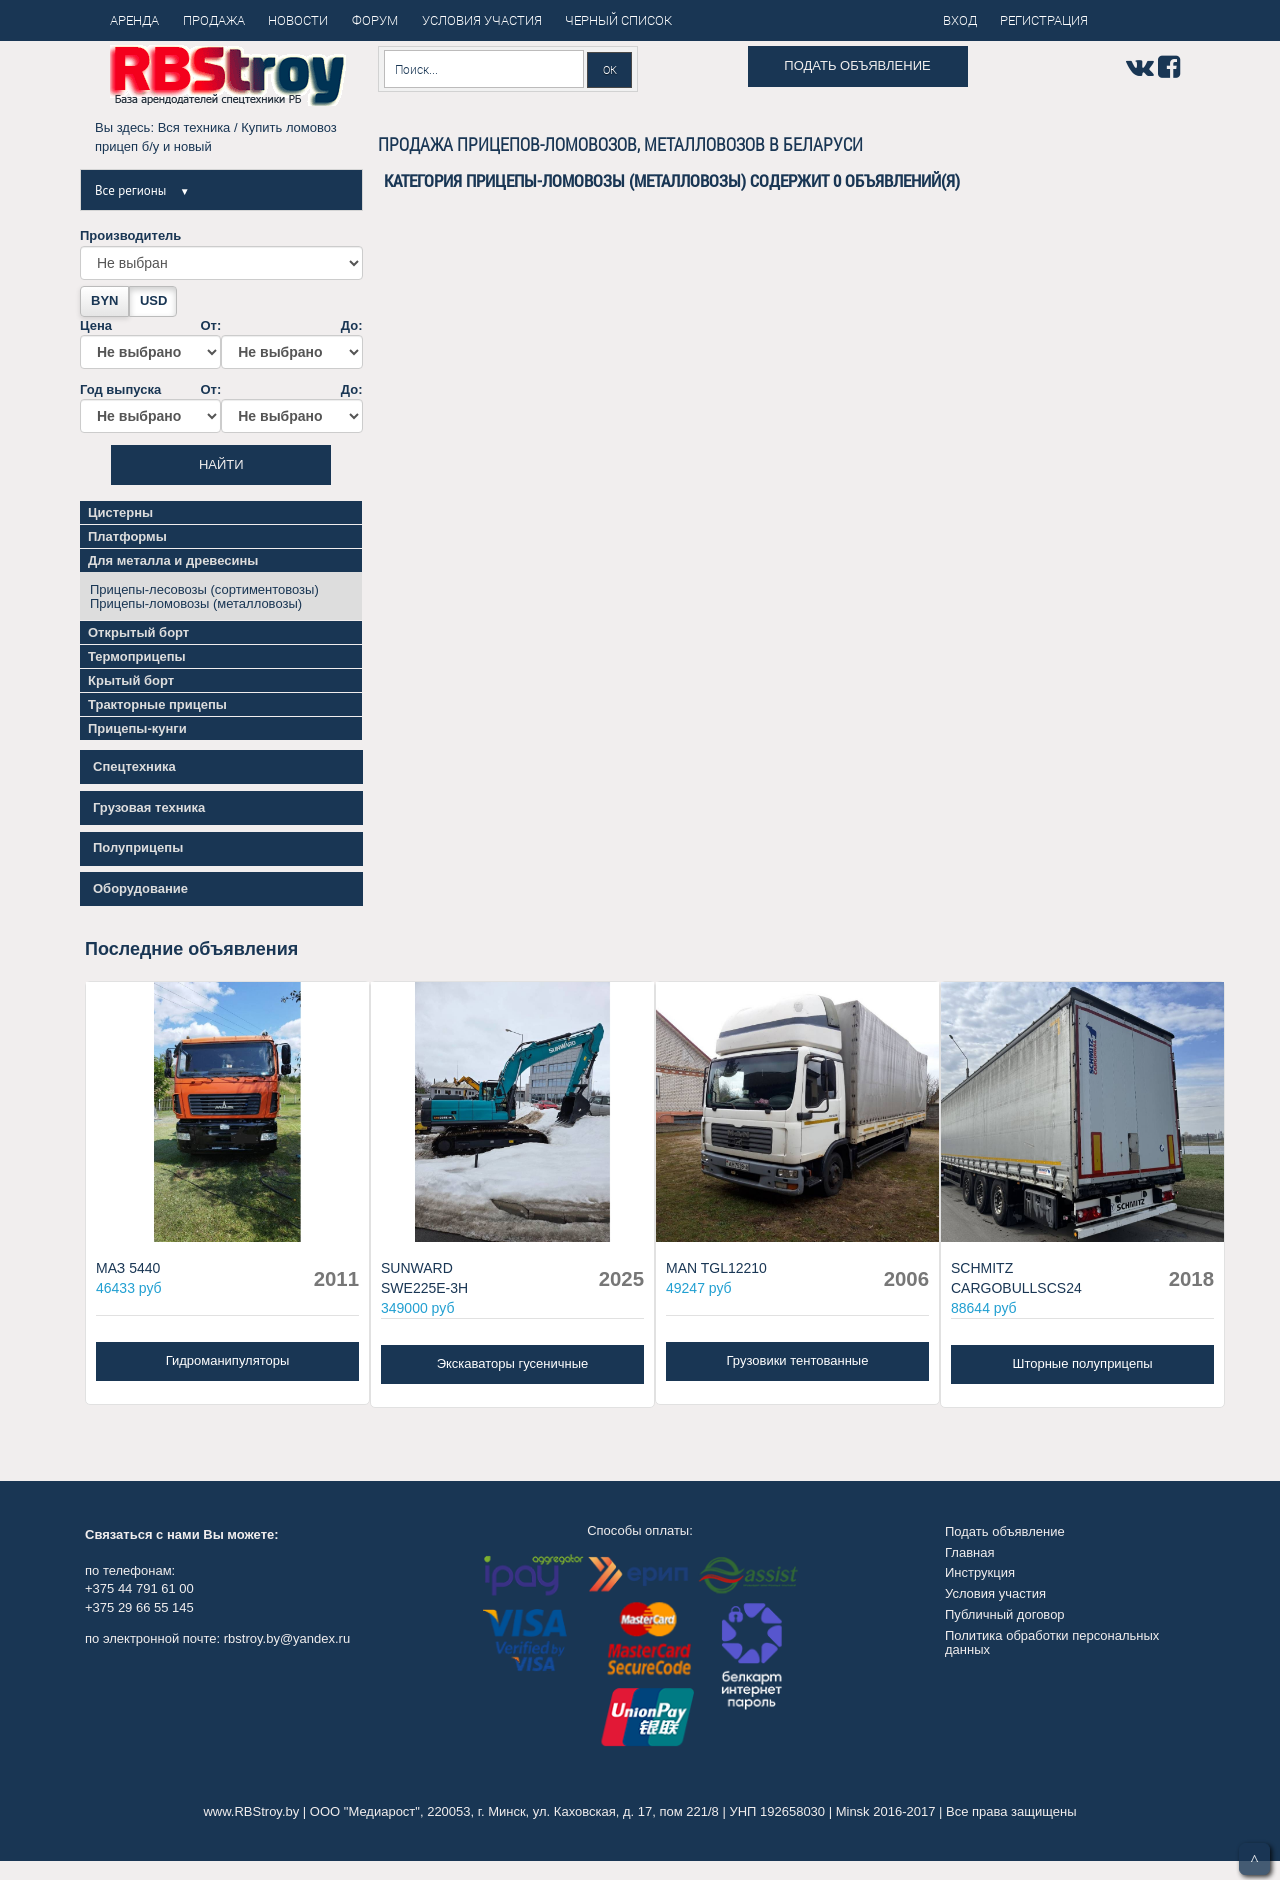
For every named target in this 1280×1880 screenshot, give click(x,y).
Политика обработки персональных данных (1052, 1642)
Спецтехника (134, 766)
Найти (221, 464)
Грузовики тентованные (798, 1360)
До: (291, 344)
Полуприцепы (138, 847)
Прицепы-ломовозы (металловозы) (196, 603)
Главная (969, 1552)
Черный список (618, 20)
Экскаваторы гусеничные (513, 1363)
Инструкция (980, 1572)
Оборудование (140, 888)
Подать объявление (857, 65)
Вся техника (194, 127)
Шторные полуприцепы (1082, 1363)
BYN (104, 300)
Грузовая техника (149, 807)
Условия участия (995, 1593)
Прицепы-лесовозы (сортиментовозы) (204, 589)
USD (153, 300)
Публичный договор (1005, 1614)
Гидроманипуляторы (228, 1360)
